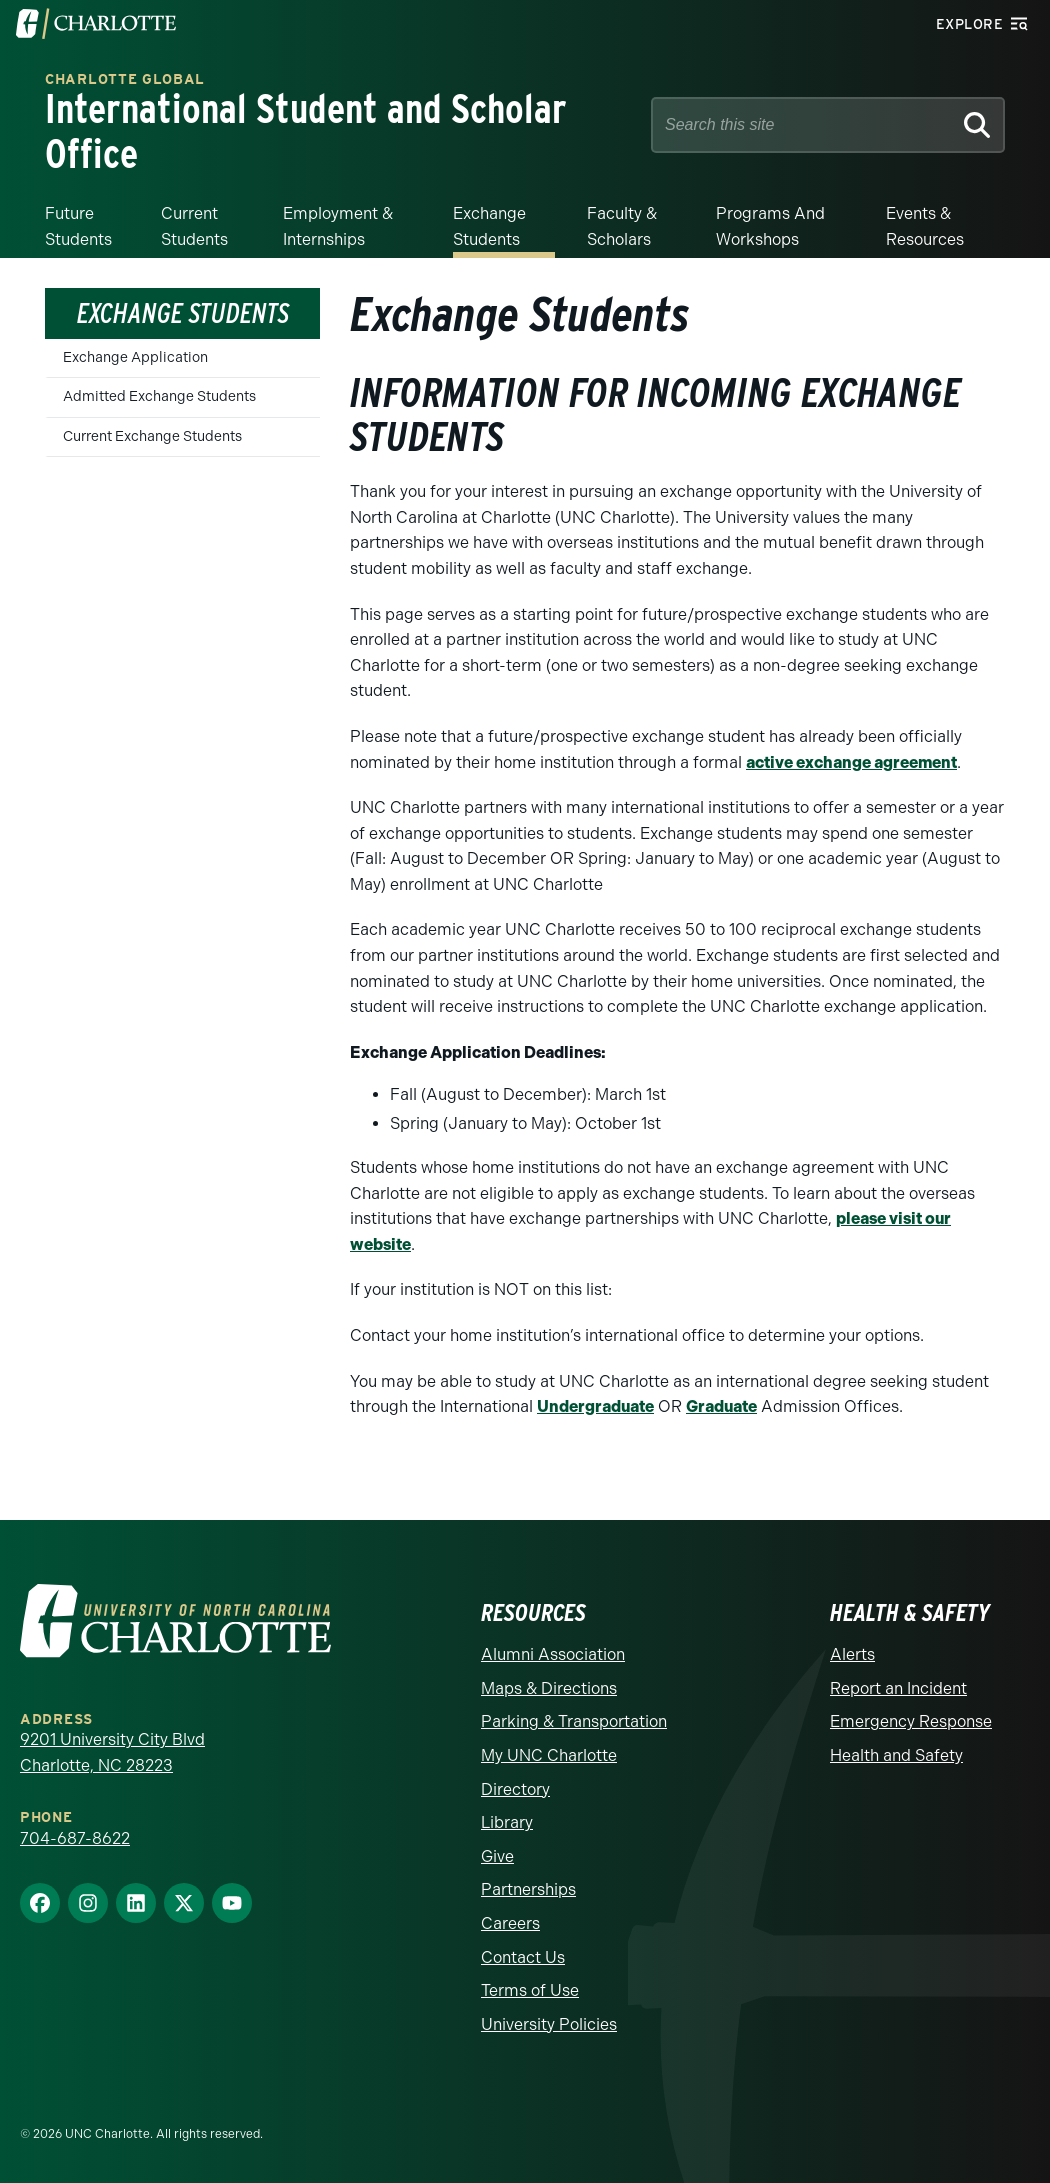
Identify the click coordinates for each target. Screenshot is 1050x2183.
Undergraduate (595, 1404)
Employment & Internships (338, 224)
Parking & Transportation (574, 1720)
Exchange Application (135, 355)
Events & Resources (925, 224)
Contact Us (523, 1955)
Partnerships (528, 1888)
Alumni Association (553, 1652)
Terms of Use (530, 1988)
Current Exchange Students (152, 434)
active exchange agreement (851, 760)
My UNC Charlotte (549, 1753)
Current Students (194, 224)
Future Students (78, 224)
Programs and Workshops (770, 224)
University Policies (549, 2022)
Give (497, 1854)
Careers (510, 1921)
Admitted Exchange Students (159, 395)
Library (507, 1820)
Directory (515, 1787)
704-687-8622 (75, 1836)
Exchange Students (489, 224)
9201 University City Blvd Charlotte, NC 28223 (112, 1750)
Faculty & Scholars (622, 224)
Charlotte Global (125, 79)
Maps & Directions (549, 1686)
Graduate (721, 1404)
